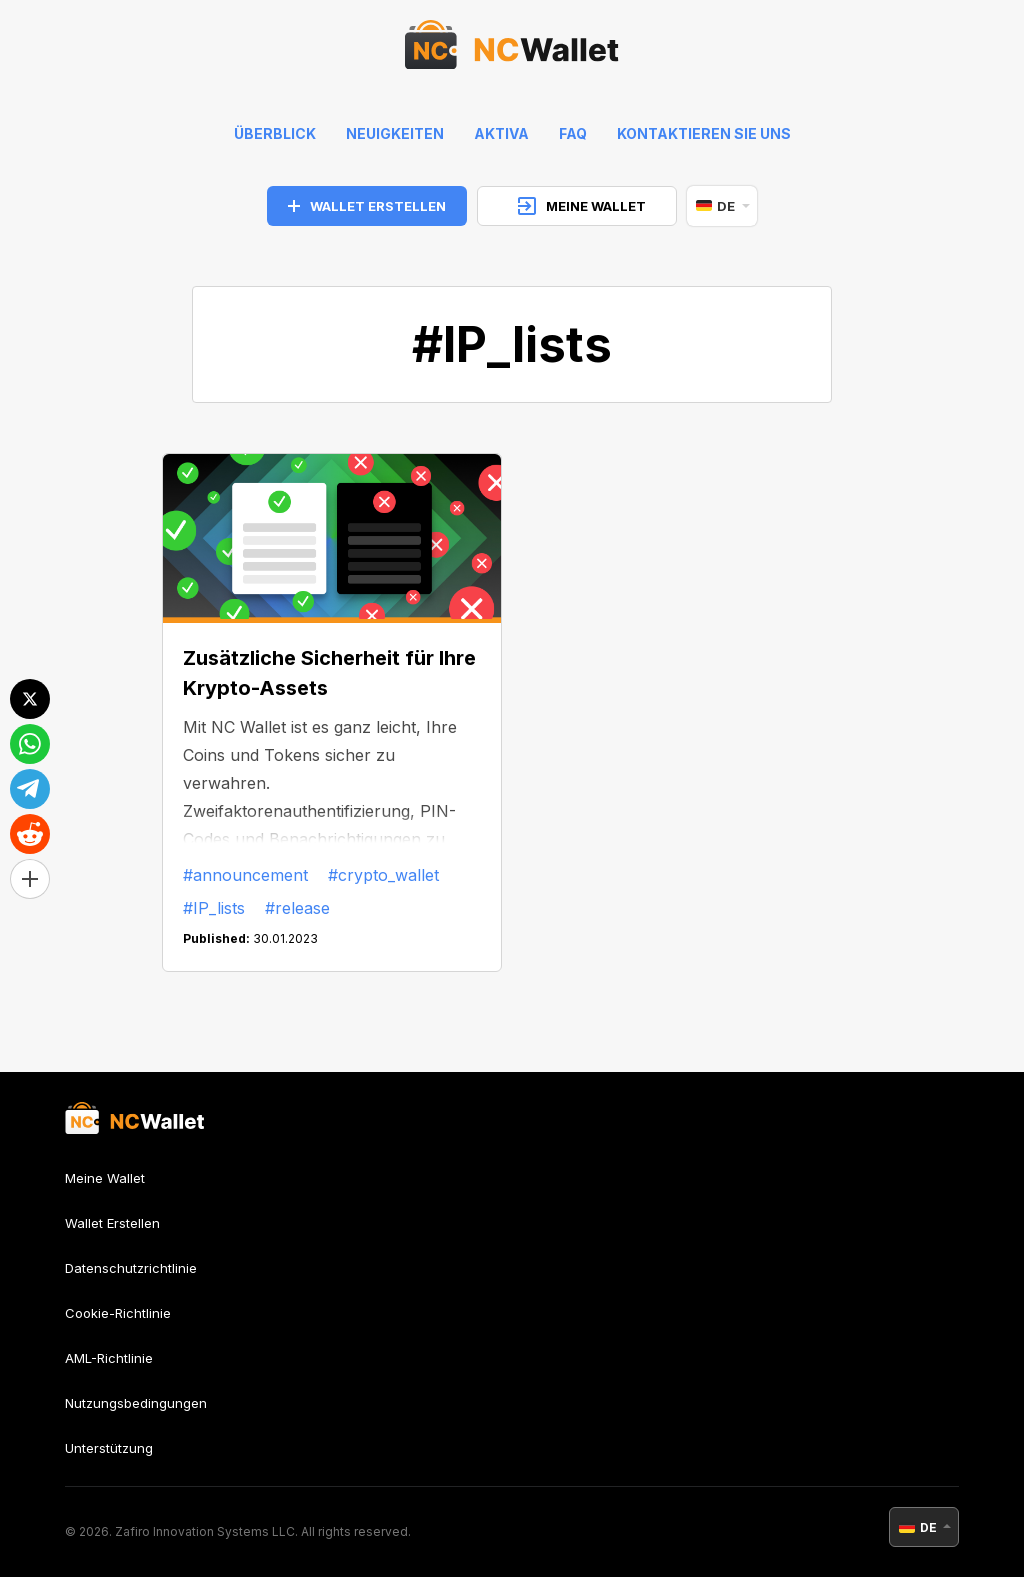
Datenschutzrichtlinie (131, 1268)
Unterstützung (109, 1448)
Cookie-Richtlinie (118, 1313)
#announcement (245, 875)
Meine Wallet (105, 1178)
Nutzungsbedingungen (136, 1403)
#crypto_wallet (383, 875)
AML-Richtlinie (109, 1358)
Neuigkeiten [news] (395, 133)
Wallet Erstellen (112, 1223)
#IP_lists (214, 908)
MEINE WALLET (582, 206)
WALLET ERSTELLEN (367, 206)
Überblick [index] (275, 133)
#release (297, 908)
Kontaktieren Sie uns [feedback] (704, 133)
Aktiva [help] (501, 133)
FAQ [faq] (573, 133)
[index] (512, 50)
